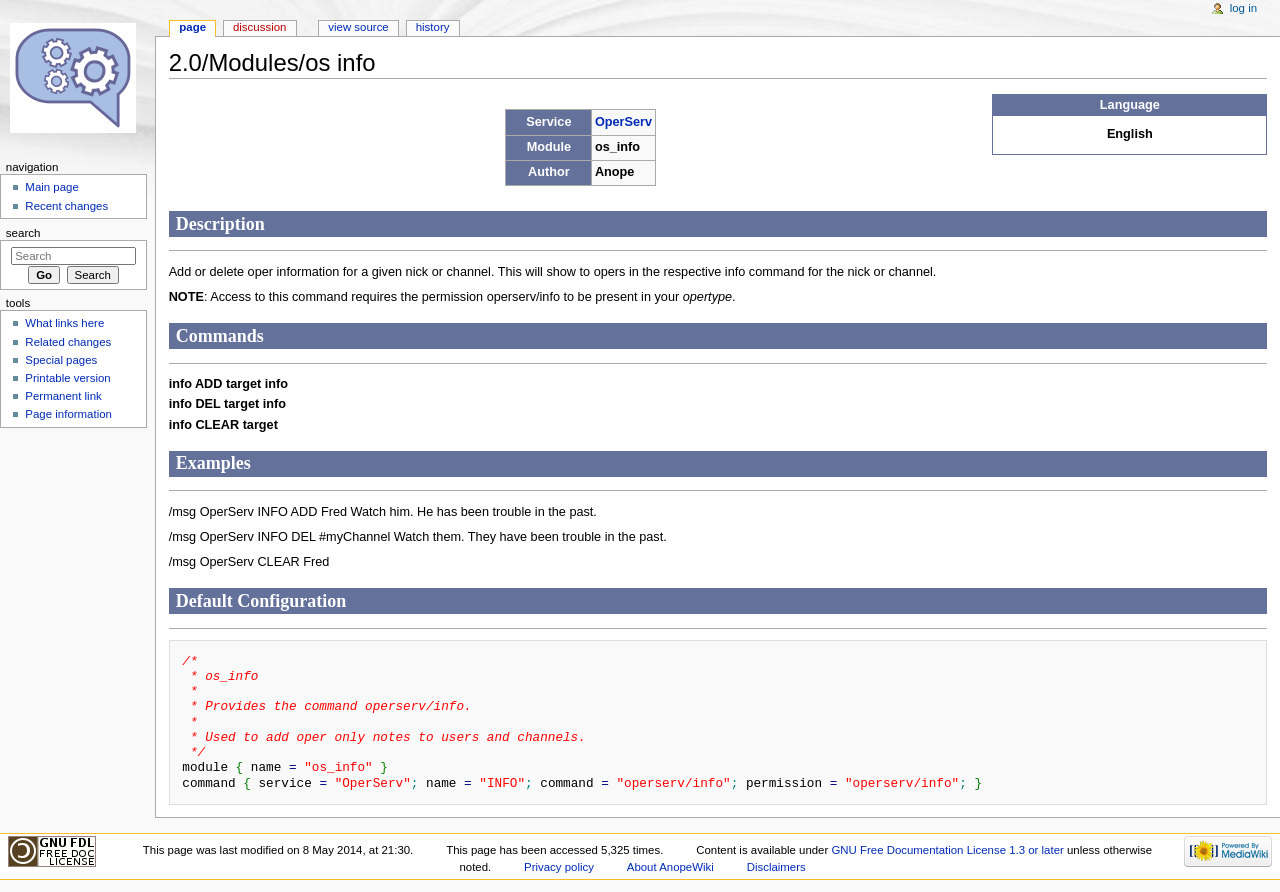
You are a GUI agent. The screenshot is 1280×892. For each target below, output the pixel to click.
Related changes (68, 342)
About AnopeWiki (670, 867)
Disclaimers (776, 867)
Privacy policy (559, 867)
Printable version (67, 378)
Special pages (61, 360)
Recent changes (66, 206)
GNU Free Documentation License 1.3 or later (947, 850)
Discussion (259, 27)
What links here (64, 323)
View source (358, 27)
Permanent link (63, 396)
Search (23, 233)
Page (192, 27)
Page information (68, 414)
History (433, 27)
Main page (52, 187)
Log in (1243, 8)
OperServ (623, 122)
